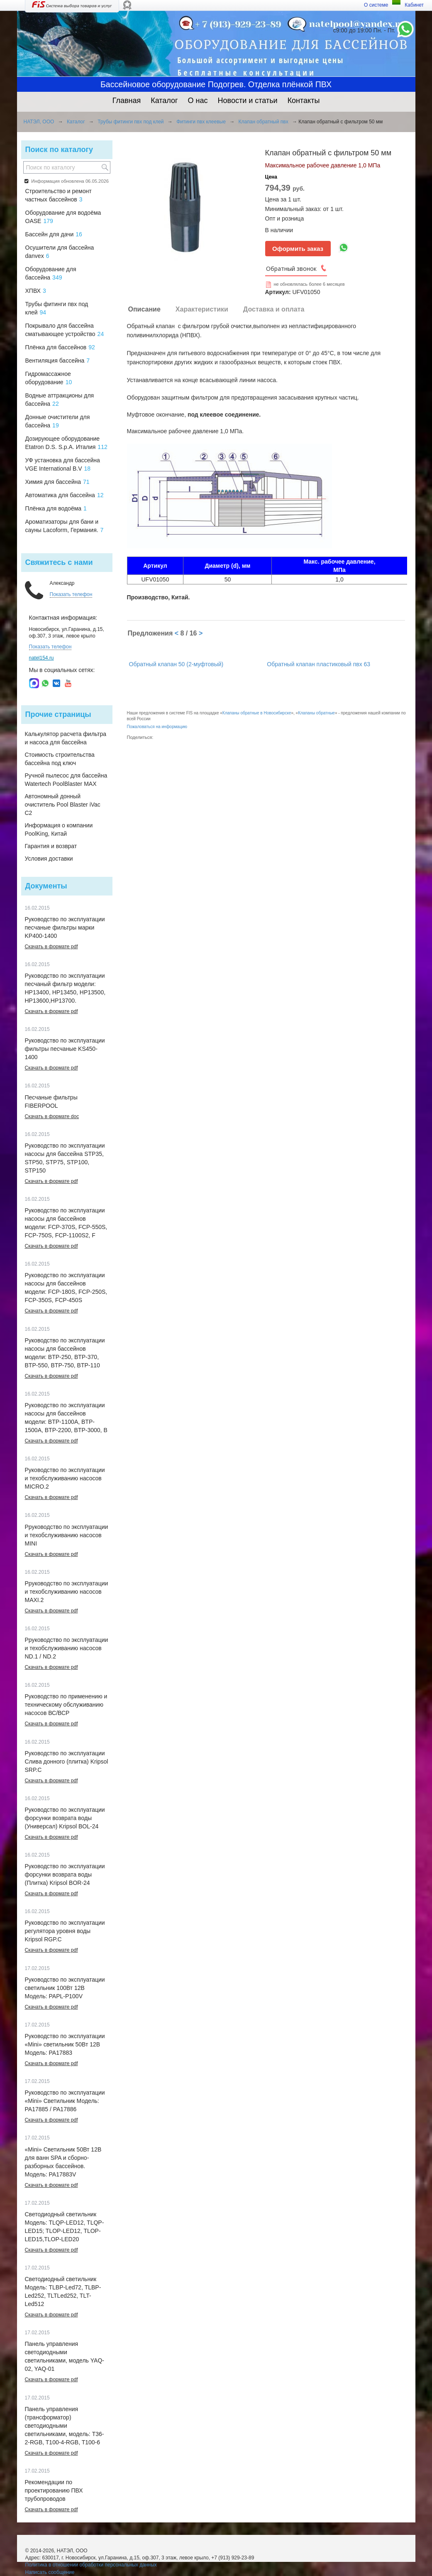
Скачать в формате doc (52, 1116)
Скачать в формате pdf (51, 946)
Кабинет (414, 5)
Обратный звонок (291, 268)
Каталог (164, 100)
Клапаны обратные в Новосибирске (256, 713)
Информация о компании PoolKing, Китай (59, 829)
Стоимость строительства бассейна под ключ (60, 758)
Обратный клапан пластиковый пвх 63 (318, 664)
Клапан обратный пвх (263, 122)
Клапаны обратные (316, 713)
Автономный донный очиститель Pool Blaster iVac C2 (62, 804)
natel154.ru (41, 658)
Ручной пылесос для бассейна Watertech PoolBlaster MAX (66, 779)
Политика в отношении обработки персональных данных (91, 2565)
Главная (126, 100)
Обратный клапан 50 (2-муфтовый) (176, 664)
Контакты (304, 100)
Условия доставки (49, 858)
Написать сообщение (50, 2572)
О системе (376, 5)
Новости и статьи (248, 100)
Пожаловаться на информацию (157, 726)
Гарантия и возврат (51, 846)
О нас (198, 100)
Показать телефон (71, 594)
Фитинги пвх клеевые (201, 122)
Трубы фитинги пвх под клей (131, 122)
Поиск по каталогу (59, 149)
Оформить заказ (297, 248)
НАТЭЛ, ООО (39, 122)
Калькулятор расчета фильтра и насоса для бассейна (66, 738)
